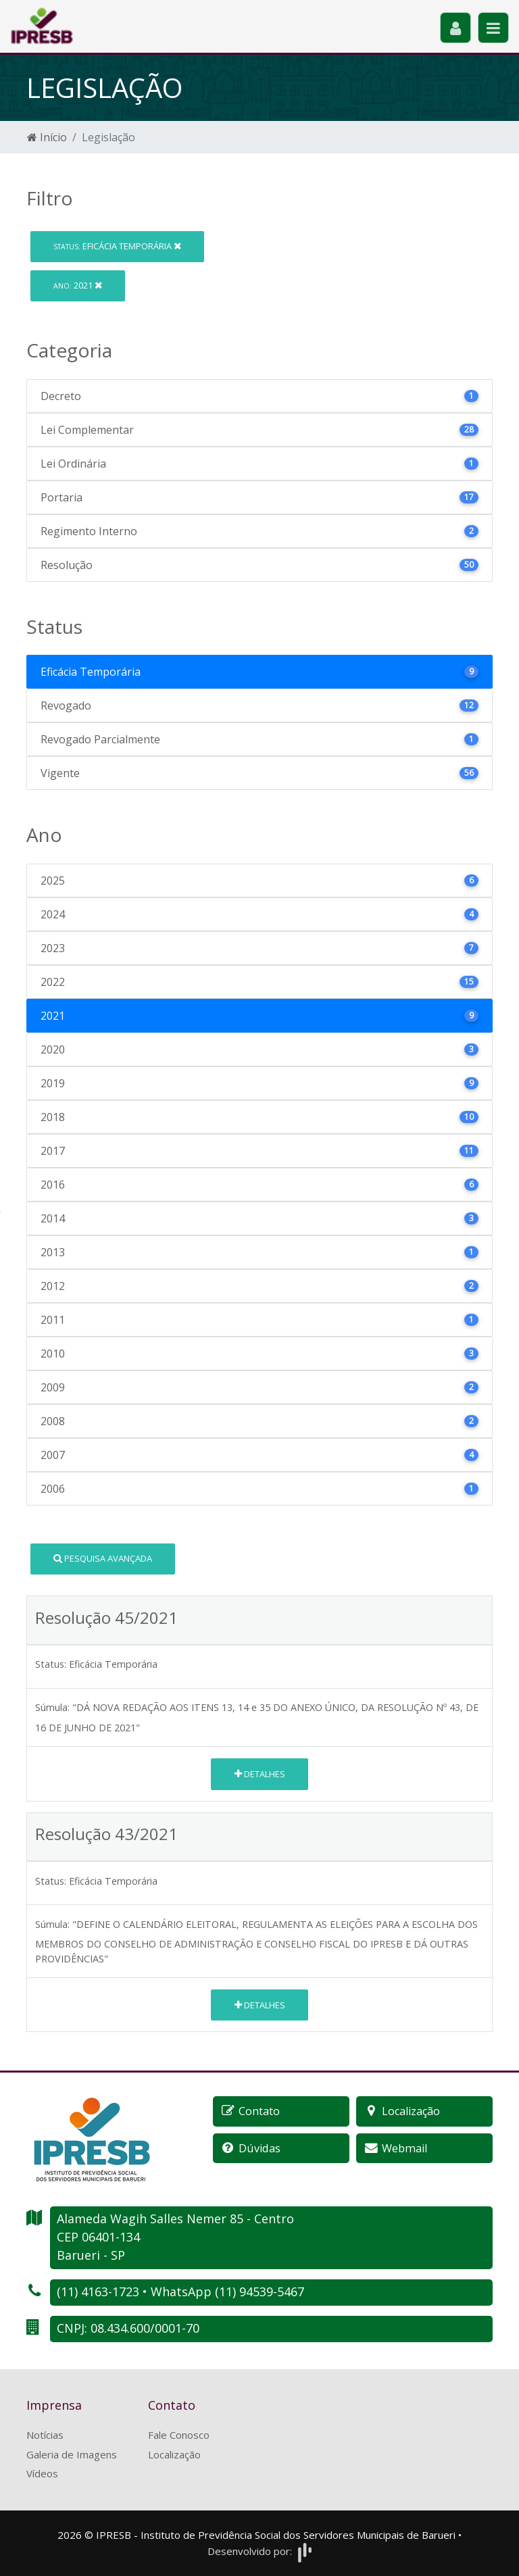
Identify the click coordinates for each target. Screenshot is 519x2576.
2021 (77, 285)
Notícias (45, 2435)
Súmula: (52, 1707)
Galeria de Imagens (71, 2454)
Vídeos (42, 2473)
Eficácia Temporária (117, 246)
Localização (174, 2454)
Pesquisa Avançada (102, 1558)
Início (47, 137)
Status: (50, 1664)
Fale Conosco (178, 2435)
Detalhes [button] (259, 1774)
